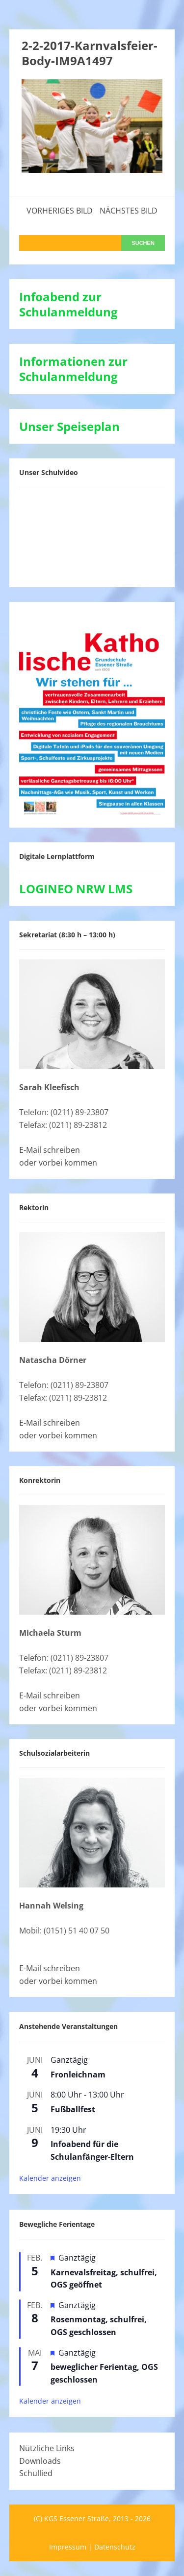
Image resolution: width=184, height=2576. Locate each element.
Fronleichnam (78, 2074)
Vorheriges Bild (59, 210)
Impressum (67, 2547)
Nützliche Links (47, 2448)
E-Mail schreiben (49, 1150)
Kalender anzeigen (50, 2178)
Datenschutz (114, 2547)
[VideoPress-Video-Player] (92, 535)
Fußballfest (73, 2109)
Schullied (36, 2473)
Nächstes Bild (129, 210)
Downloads (40, 2461)
